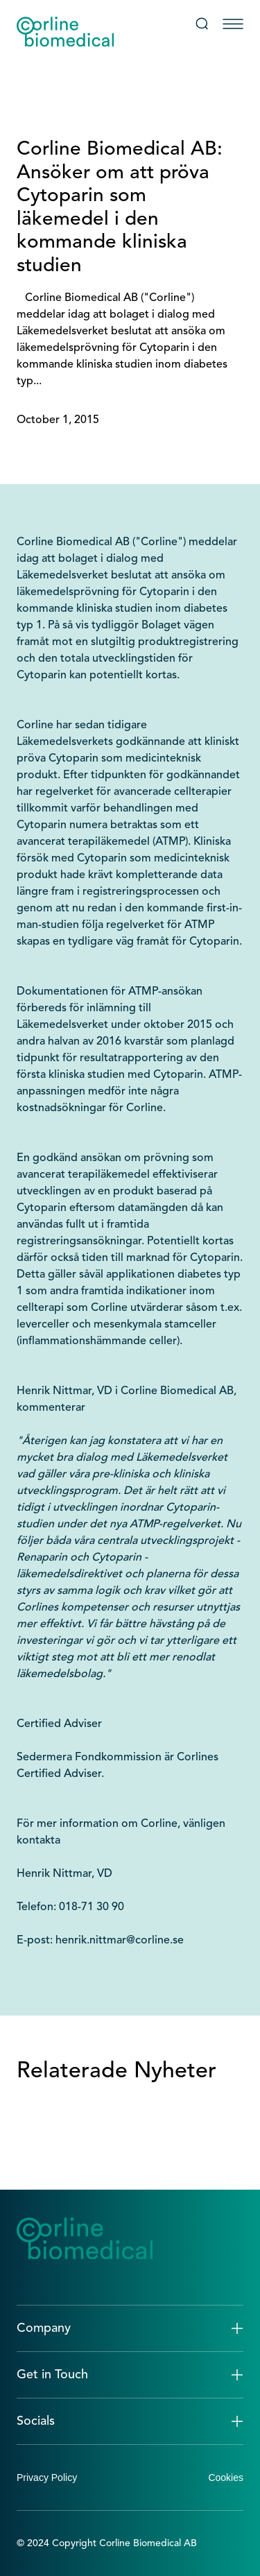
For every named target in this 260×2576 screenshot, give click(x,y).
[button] (130, 2328)
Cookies (225, 2477)
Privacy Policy (47, 2477)
